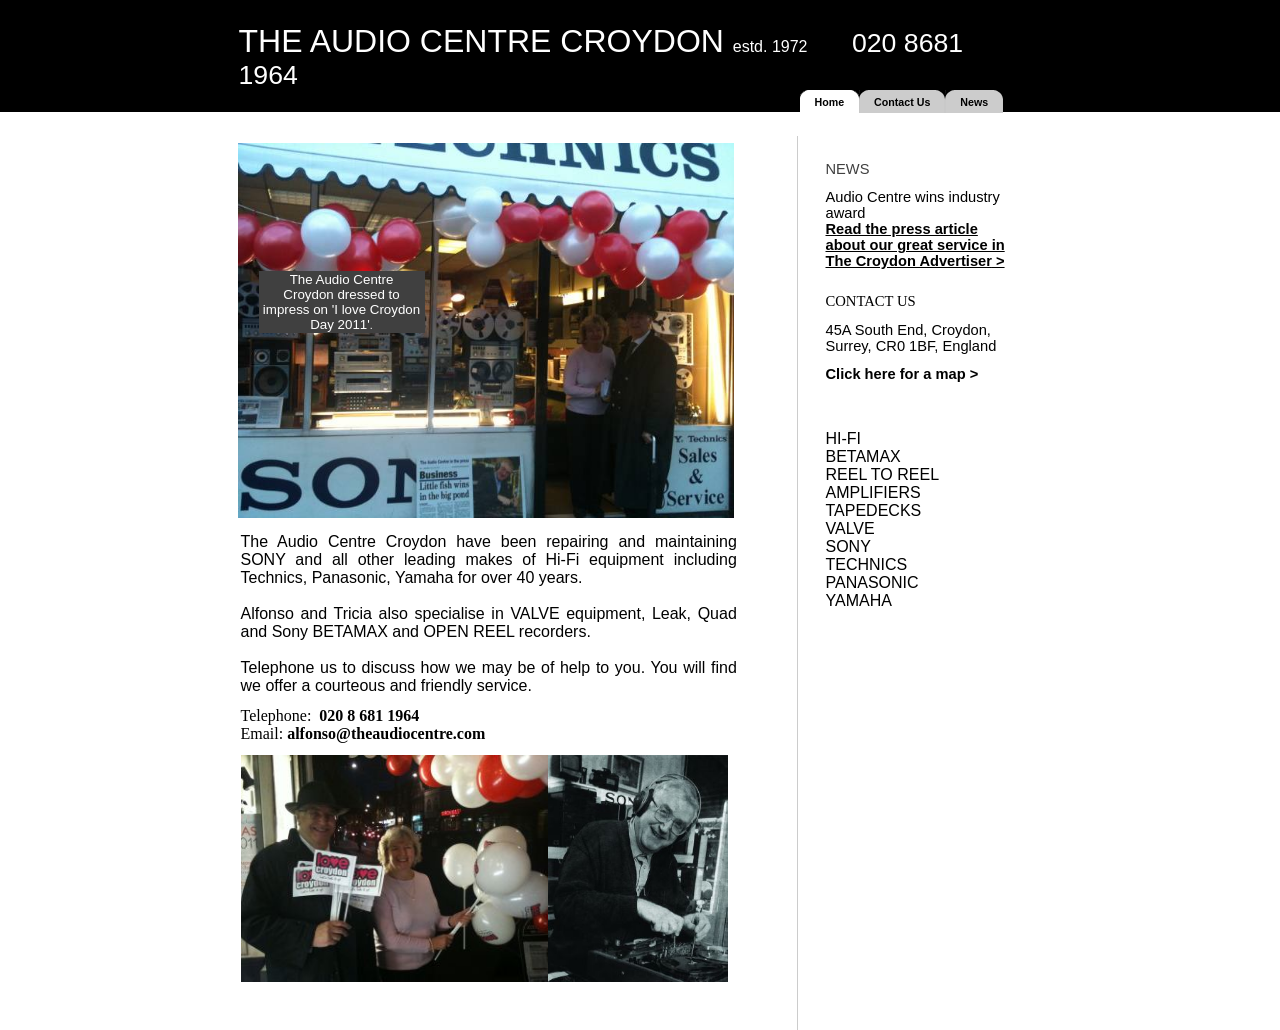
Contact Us (902, 102)
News (974, 102)
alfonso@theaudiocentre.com (386, 733)
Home (830, 102)
